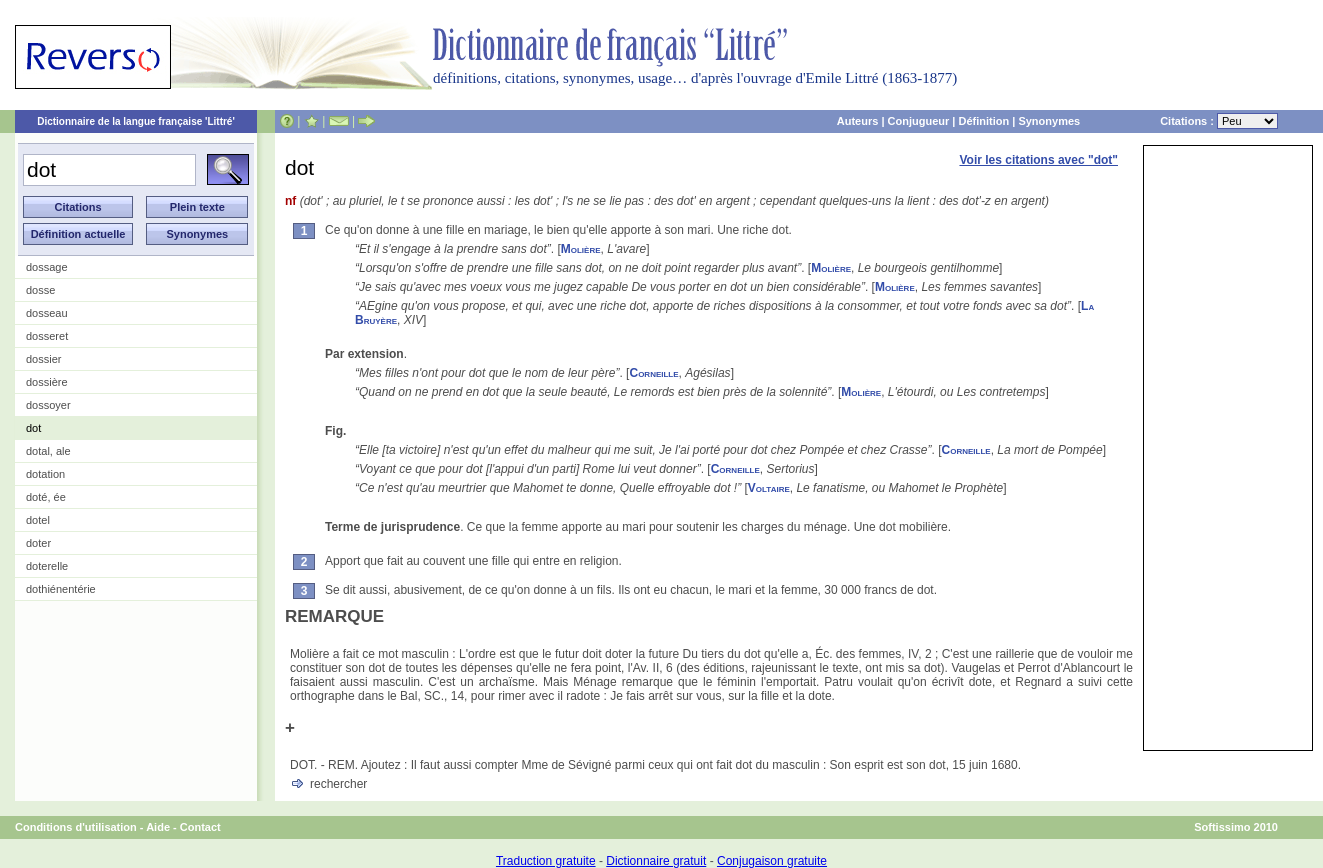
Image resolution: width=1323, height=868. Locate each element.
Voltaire (769, 488)
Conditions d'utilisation (76, 827)
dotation (45, 474)
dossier (43, 359)
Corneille (653, 373)
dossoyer (48, 405)
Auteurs (858, 121)
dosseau (47, 313)
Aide (158, 827)
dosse (40, 290)
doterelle (47, 566)
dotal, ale (48, 451)
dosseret (47, 336)
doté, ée (46, 497)
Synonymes (1049, 121)
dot (33, 428)
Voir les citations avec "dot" (1038, 160)
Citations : (1219, 121)
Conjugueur (919, 121)
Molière (581, 249)
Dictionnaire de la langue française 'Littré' (136, 121)
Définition (983, 121)
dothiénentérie (61, 589)
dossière (47, 382)
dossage (47, 267)
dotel (38, 520)
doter (38, 543)
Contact (200, 827)
